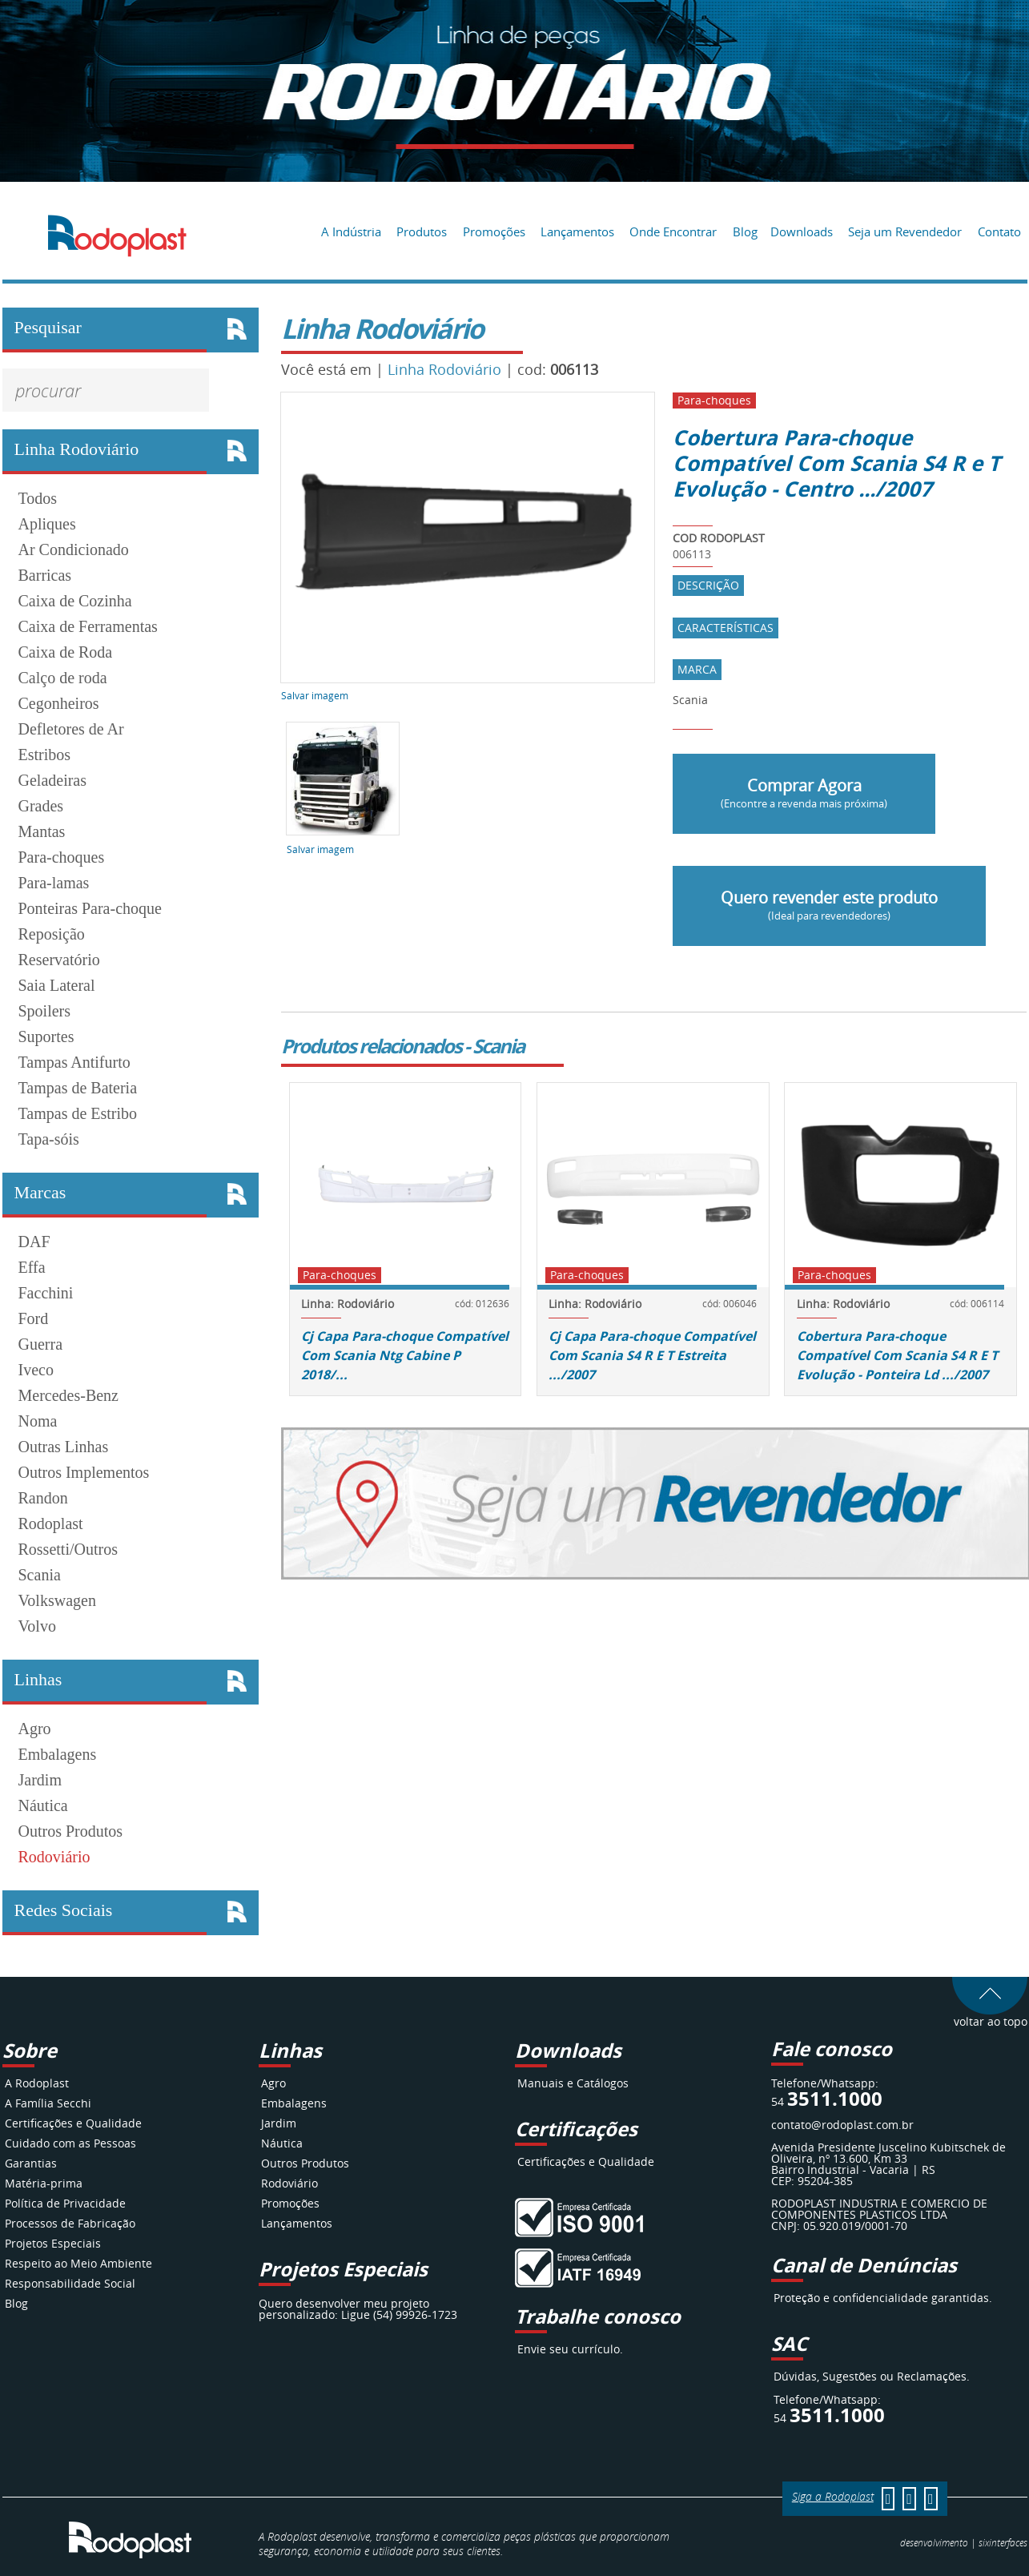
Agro (34, 1729)
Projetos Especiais (53, 2243)
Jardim (40, 1780)
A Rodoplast (37, 2083)
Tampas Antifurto (74, 1062)
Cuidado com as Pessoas (70, 2143)
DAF (34, 1242)
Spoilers (44, 1011)
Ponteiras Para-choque (90, 908)
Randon (43, 1498)
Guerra (40, 1344)
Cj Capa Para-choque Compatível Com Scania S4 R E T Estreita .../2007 (652, 1355)
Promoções (494, 231)
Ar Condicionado (73, 549)
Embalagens (57, 1754)
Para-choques (61, 857)
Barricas (45, 575)
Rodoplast (50, 1523)
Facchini (46, 1293)
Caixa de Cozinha (75, 601)
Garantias (31, 2163)
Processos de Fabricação (70, 2223)
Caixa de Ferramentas (88, 626)
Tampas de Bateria (78, 1088)
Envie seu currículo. (570, 2349)
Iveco (36, 1370)
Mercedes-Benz (68, 1395)
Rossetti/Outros (68, 1549)
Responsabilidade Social (70, 2283)
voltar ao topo (989, 2015)
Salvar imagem (314, 695)
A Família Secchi (48, 2103)
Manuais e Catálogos (573, 2083)
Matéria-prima (43, 2183)
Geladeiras (52, 780)
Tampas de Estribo (78, 1113)
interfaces (1003, 2542)
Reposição (51, 934)
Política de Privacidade (65, 2203)
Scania (39, 1575)
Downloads (801, 231)
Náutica (43, 1805)
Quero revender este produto (829, 905)
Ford (33, 1318)
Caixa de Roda (65, 652)
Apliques (47, 524)
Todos (38, 498)
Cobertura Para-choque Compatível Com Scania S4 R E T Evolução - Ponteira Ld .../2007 (897, 1355)
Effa (32, 1267)
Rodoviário (54, 1857)
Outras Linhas (63, 1447)
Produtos (421, 231)
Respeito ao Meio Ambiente (78, 2263)
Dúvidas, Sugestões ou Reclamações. (872, 2376)
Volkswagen (57, 1600)
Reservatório (59, 960)
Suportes (46, 1036)
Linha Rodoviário (444, 369)
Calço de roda (62, 678)
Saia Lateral (56, 985)
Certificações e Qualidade (73, 2123)
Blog (745, 231)
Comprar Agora (804, 793)
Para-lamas (54, 883)
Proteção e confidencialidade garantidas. (883, 2297)
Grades (41, 806)
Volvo (37, 1626)
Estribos (44, 755)
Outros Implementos (84, 1472)
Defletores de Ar (71, 729)
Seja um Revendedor (905, 231)
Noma (38, 1421)
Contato (999, 231)
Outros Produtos (70, 1831)
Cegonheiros (58, 703)
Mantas (42, 831)
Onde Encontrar (673, 231)
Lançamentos (577, 231)
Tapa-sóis (48, 1139)
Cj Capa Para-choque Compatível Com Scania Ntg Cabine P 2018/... (404, 1355)
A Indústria (351, 231)
